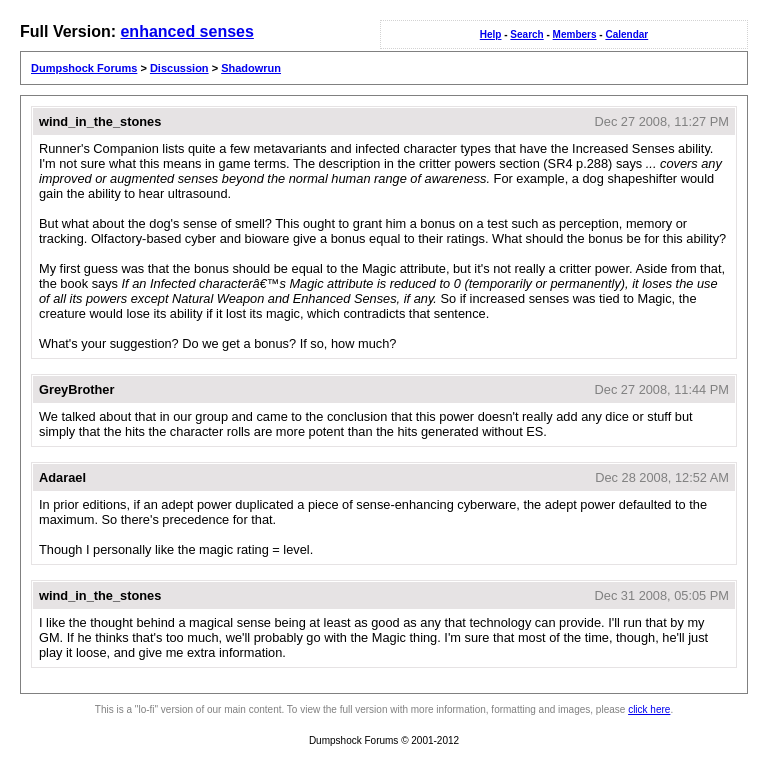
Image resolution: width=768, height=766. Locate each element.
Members (575, 34)
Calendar (626, 34)
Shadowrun (251, 68)
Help (491, 34)
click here (649, 709)
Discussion (179, 68)
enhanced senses (186, 31)
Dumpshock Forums (84, 68)
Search (526, 34)
